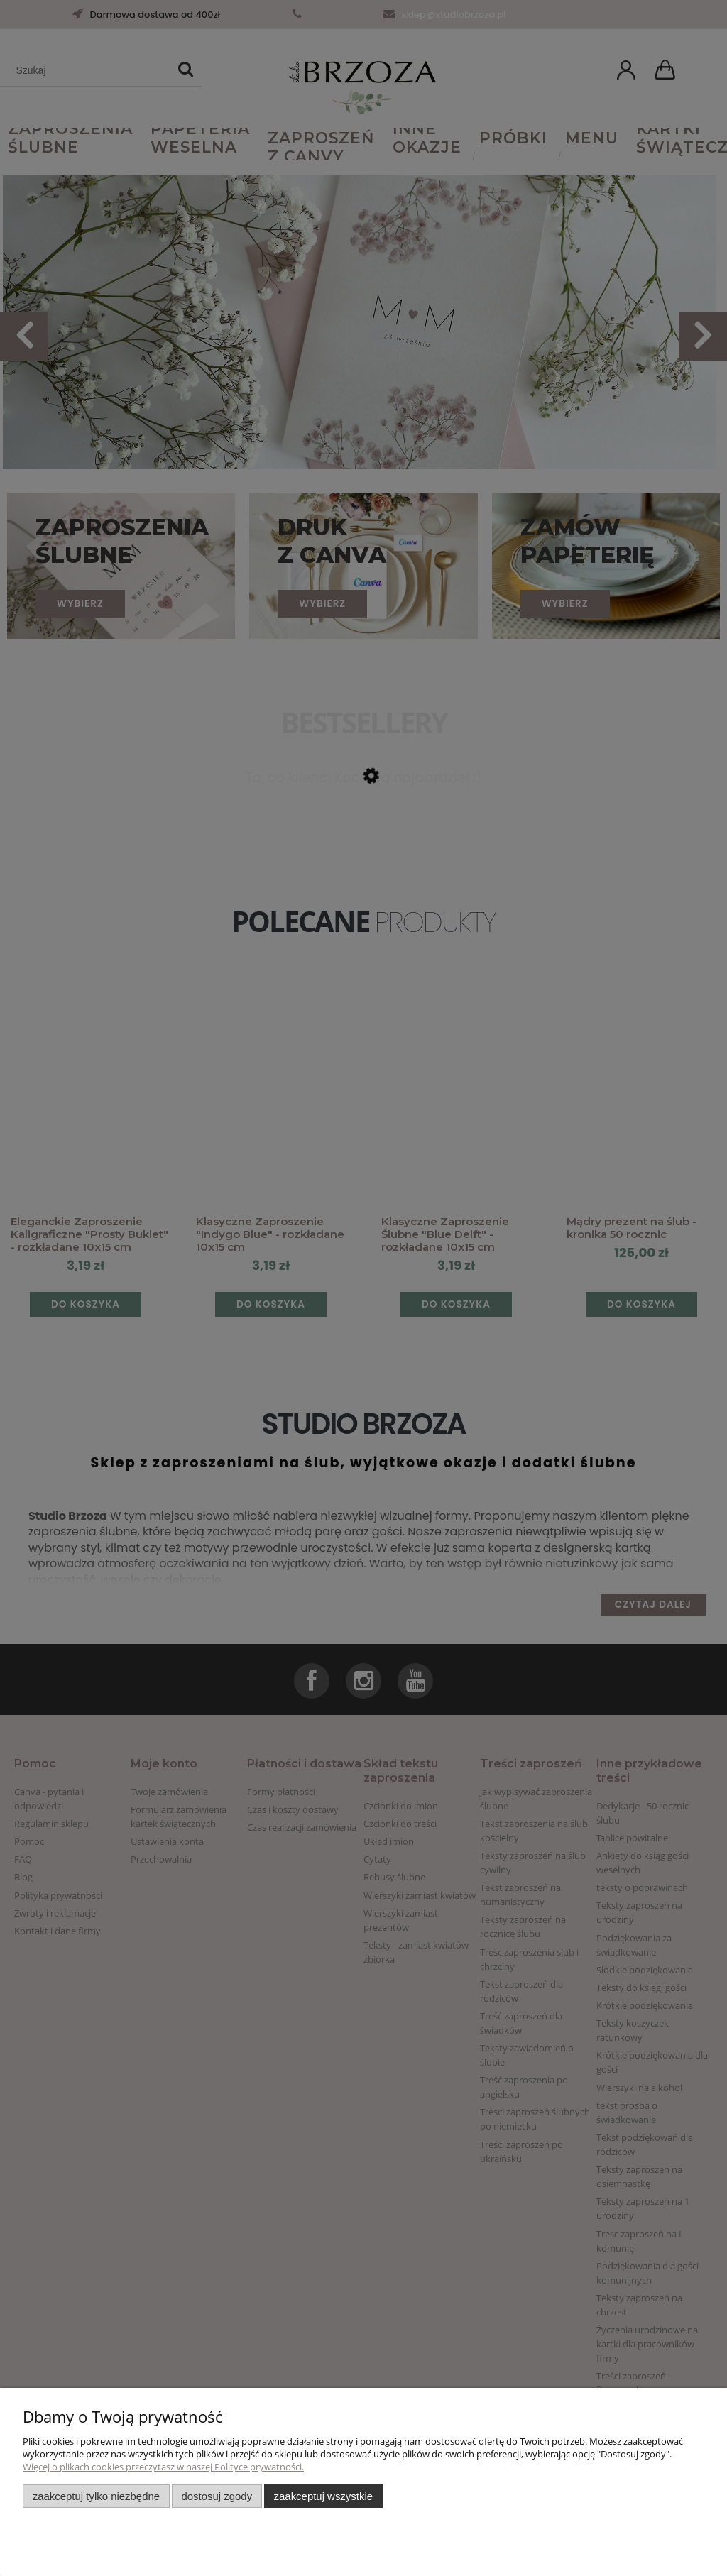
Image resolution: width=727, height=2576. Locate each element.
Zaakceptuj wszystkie (323, 2496)
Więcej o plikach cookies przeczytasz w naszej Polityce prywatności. (163, 2466)
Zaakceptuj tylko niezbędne (96, 2496)
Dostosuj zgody (216, 2496)
